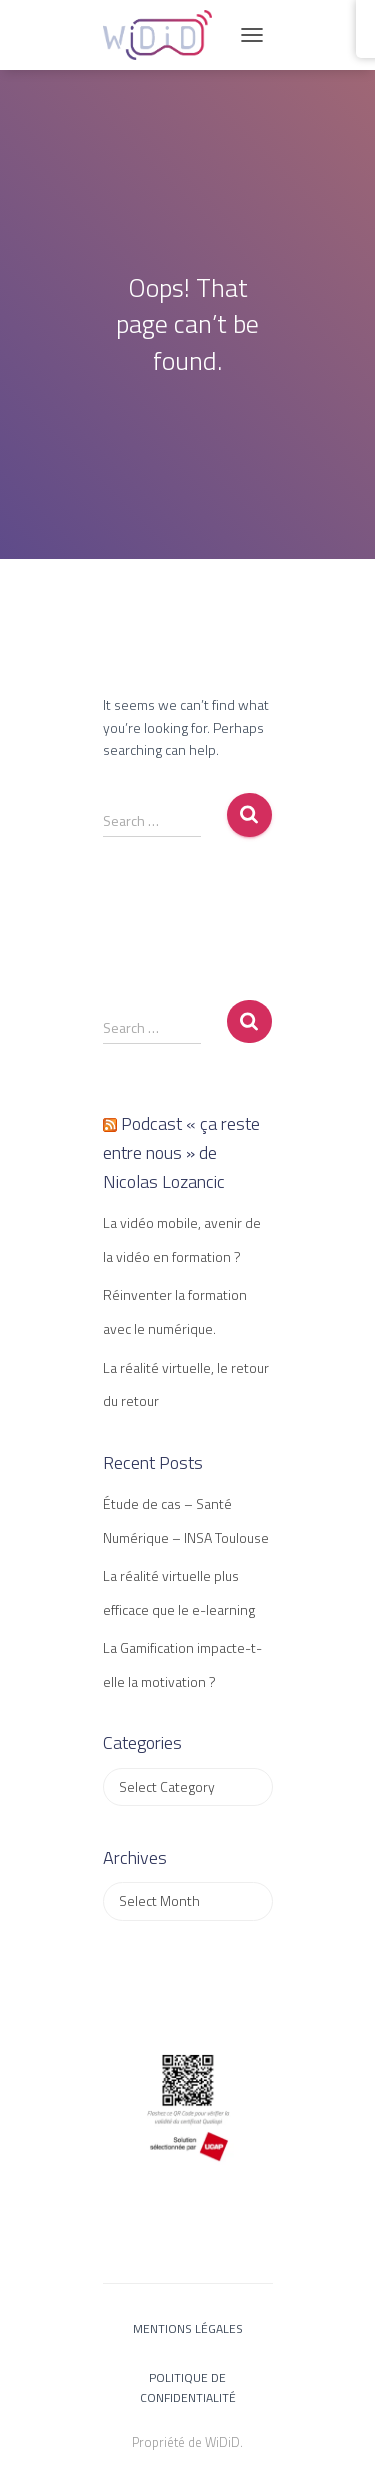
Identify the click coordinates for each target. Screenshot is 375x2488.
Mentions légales (188, 2328)
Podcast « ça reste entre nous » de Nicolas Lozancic (181, 1152)
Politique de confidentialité (188, 2387)
